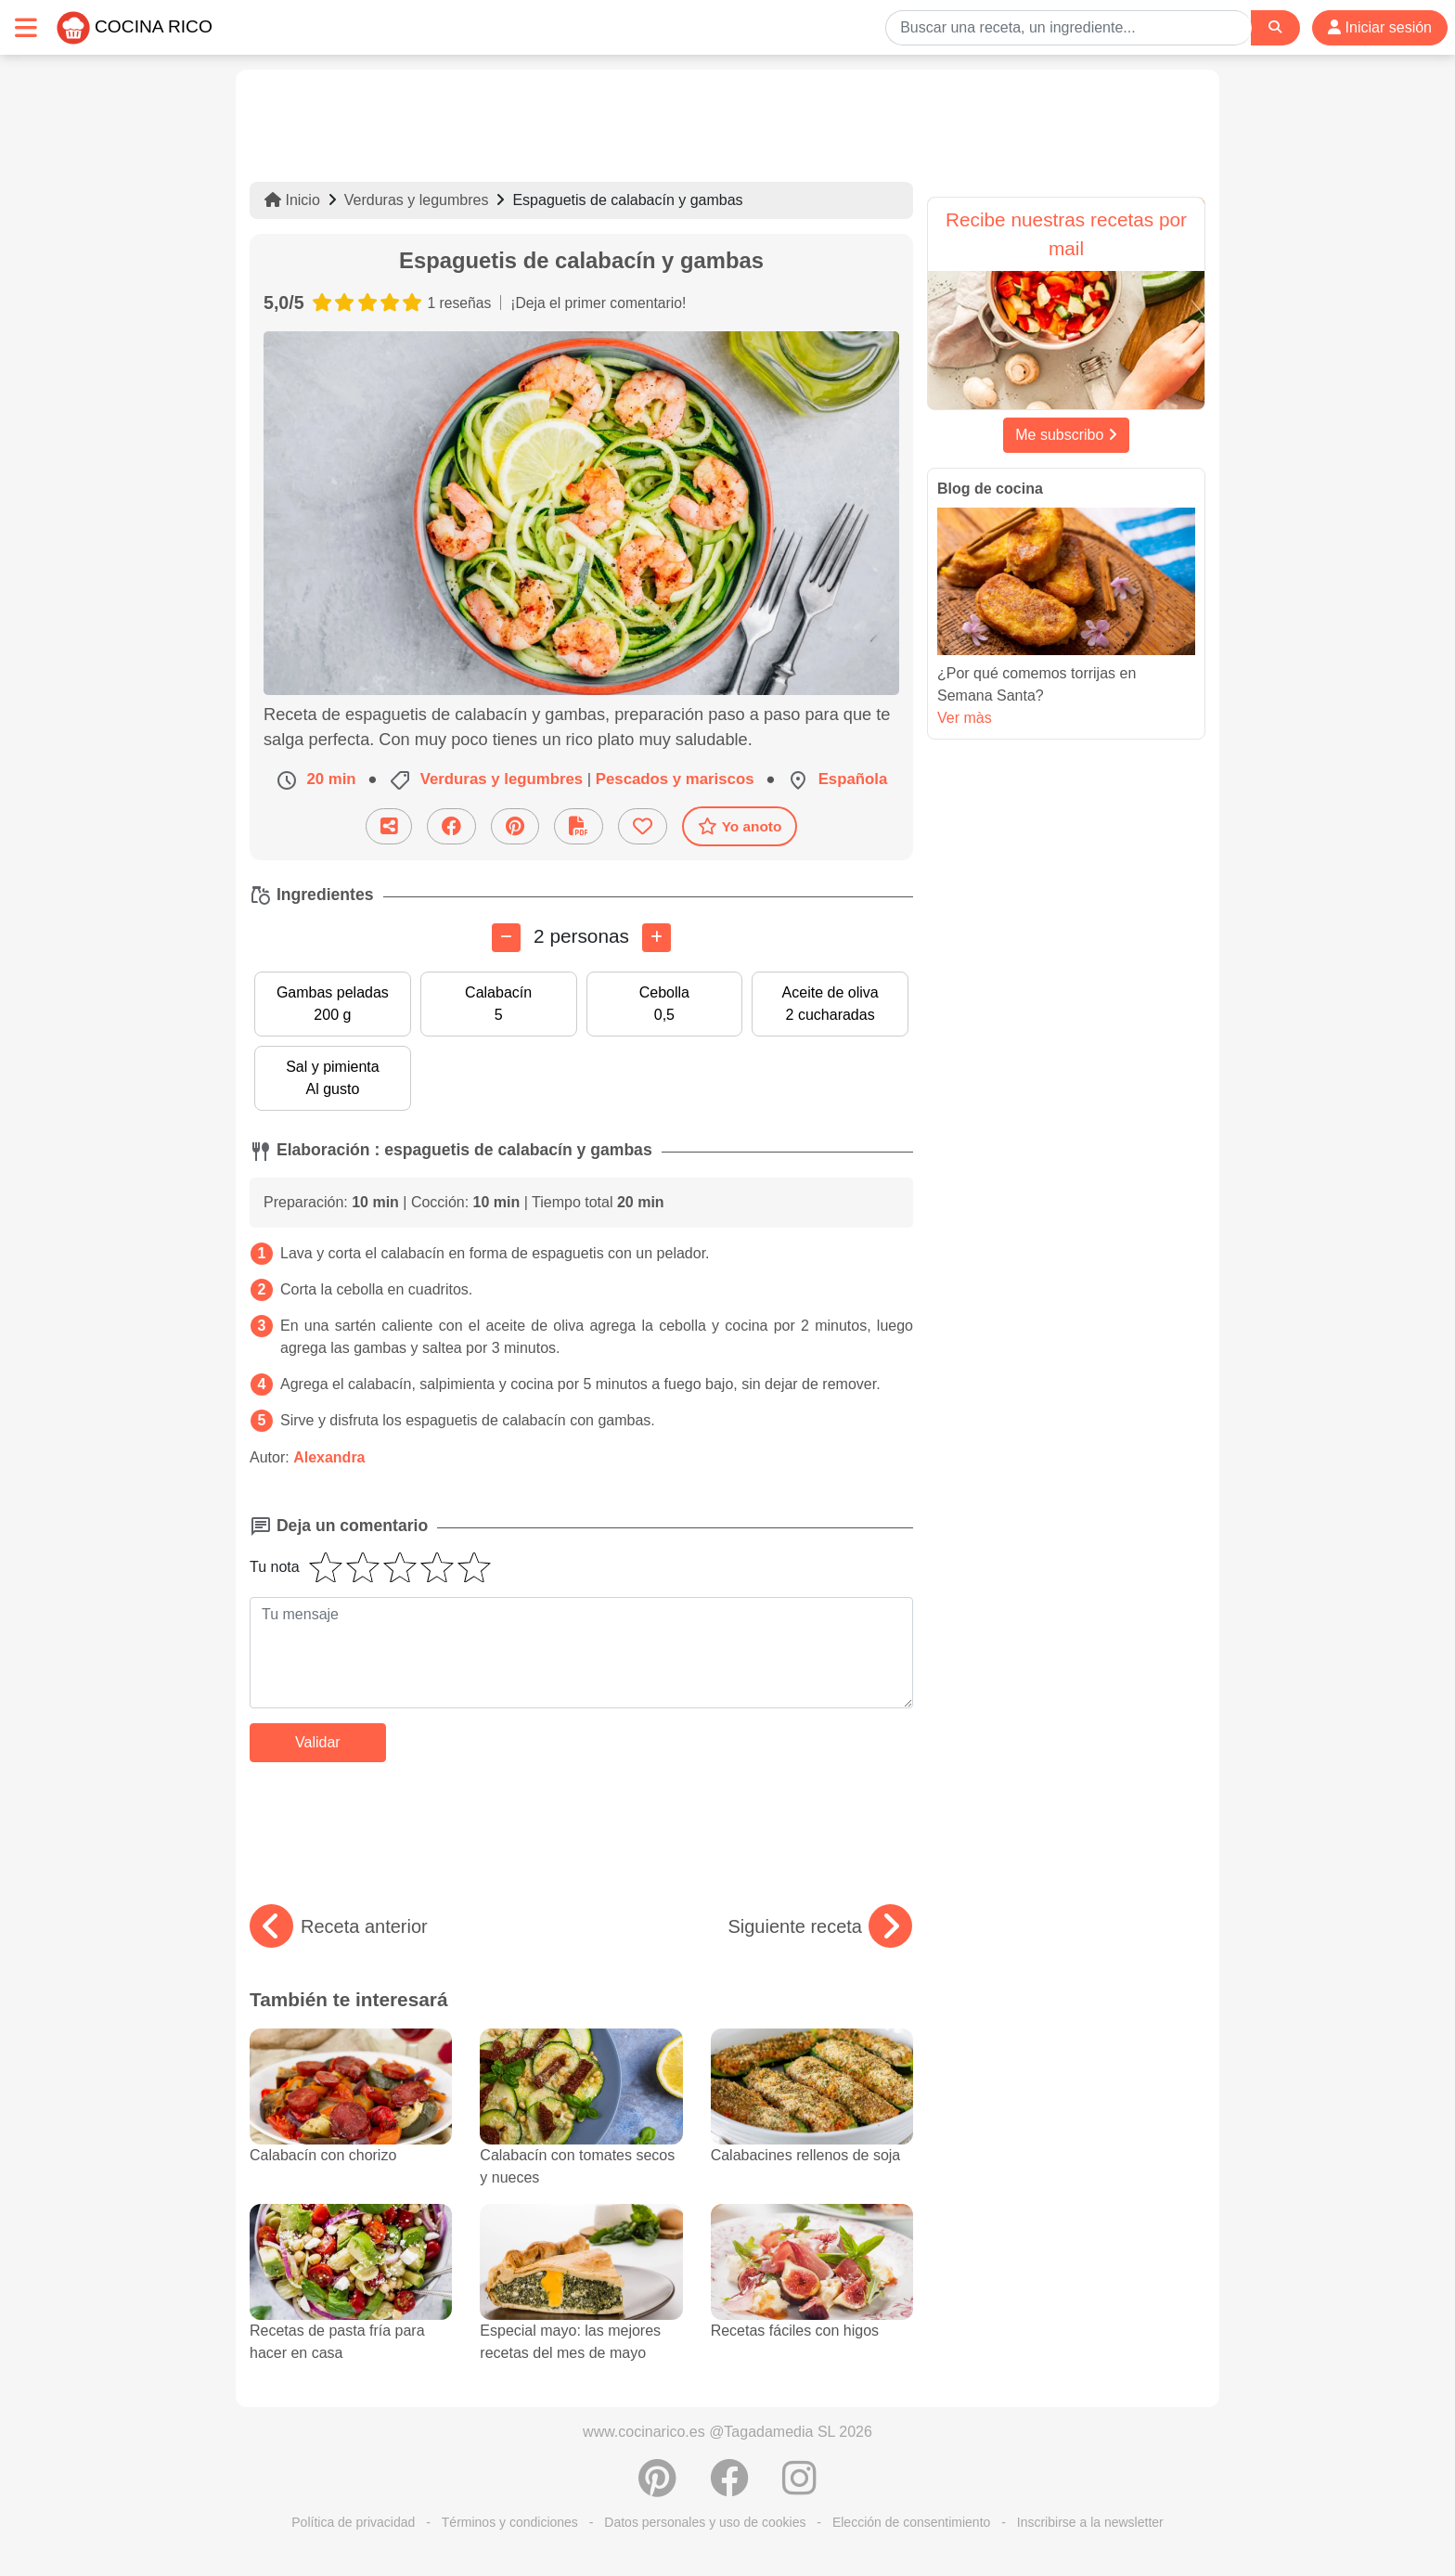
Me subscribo (1066, 435)
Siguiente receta (820, 1926)
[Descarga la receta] (578, 826)
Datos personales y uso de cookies (704, 2522)
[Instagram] (799, 2487)
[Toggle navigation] (26, 27)
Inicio (292, 200)
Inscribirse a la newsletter (1090, 2522)
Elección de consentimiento (911, 2522)
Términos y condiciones (510, 2522)
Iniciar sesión (1380, 27)
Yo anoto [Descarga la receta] (740, 826)
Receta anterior (339, 1926)
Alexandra (329, 1457)
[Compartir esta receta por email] (389, 826)
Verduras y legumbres (416, 200)
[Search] (1275, 27)
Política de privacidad (353, 2522)
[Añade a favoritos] (642, 826)
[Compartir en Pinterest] (515, 826)
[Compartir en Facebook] (451, 826)
